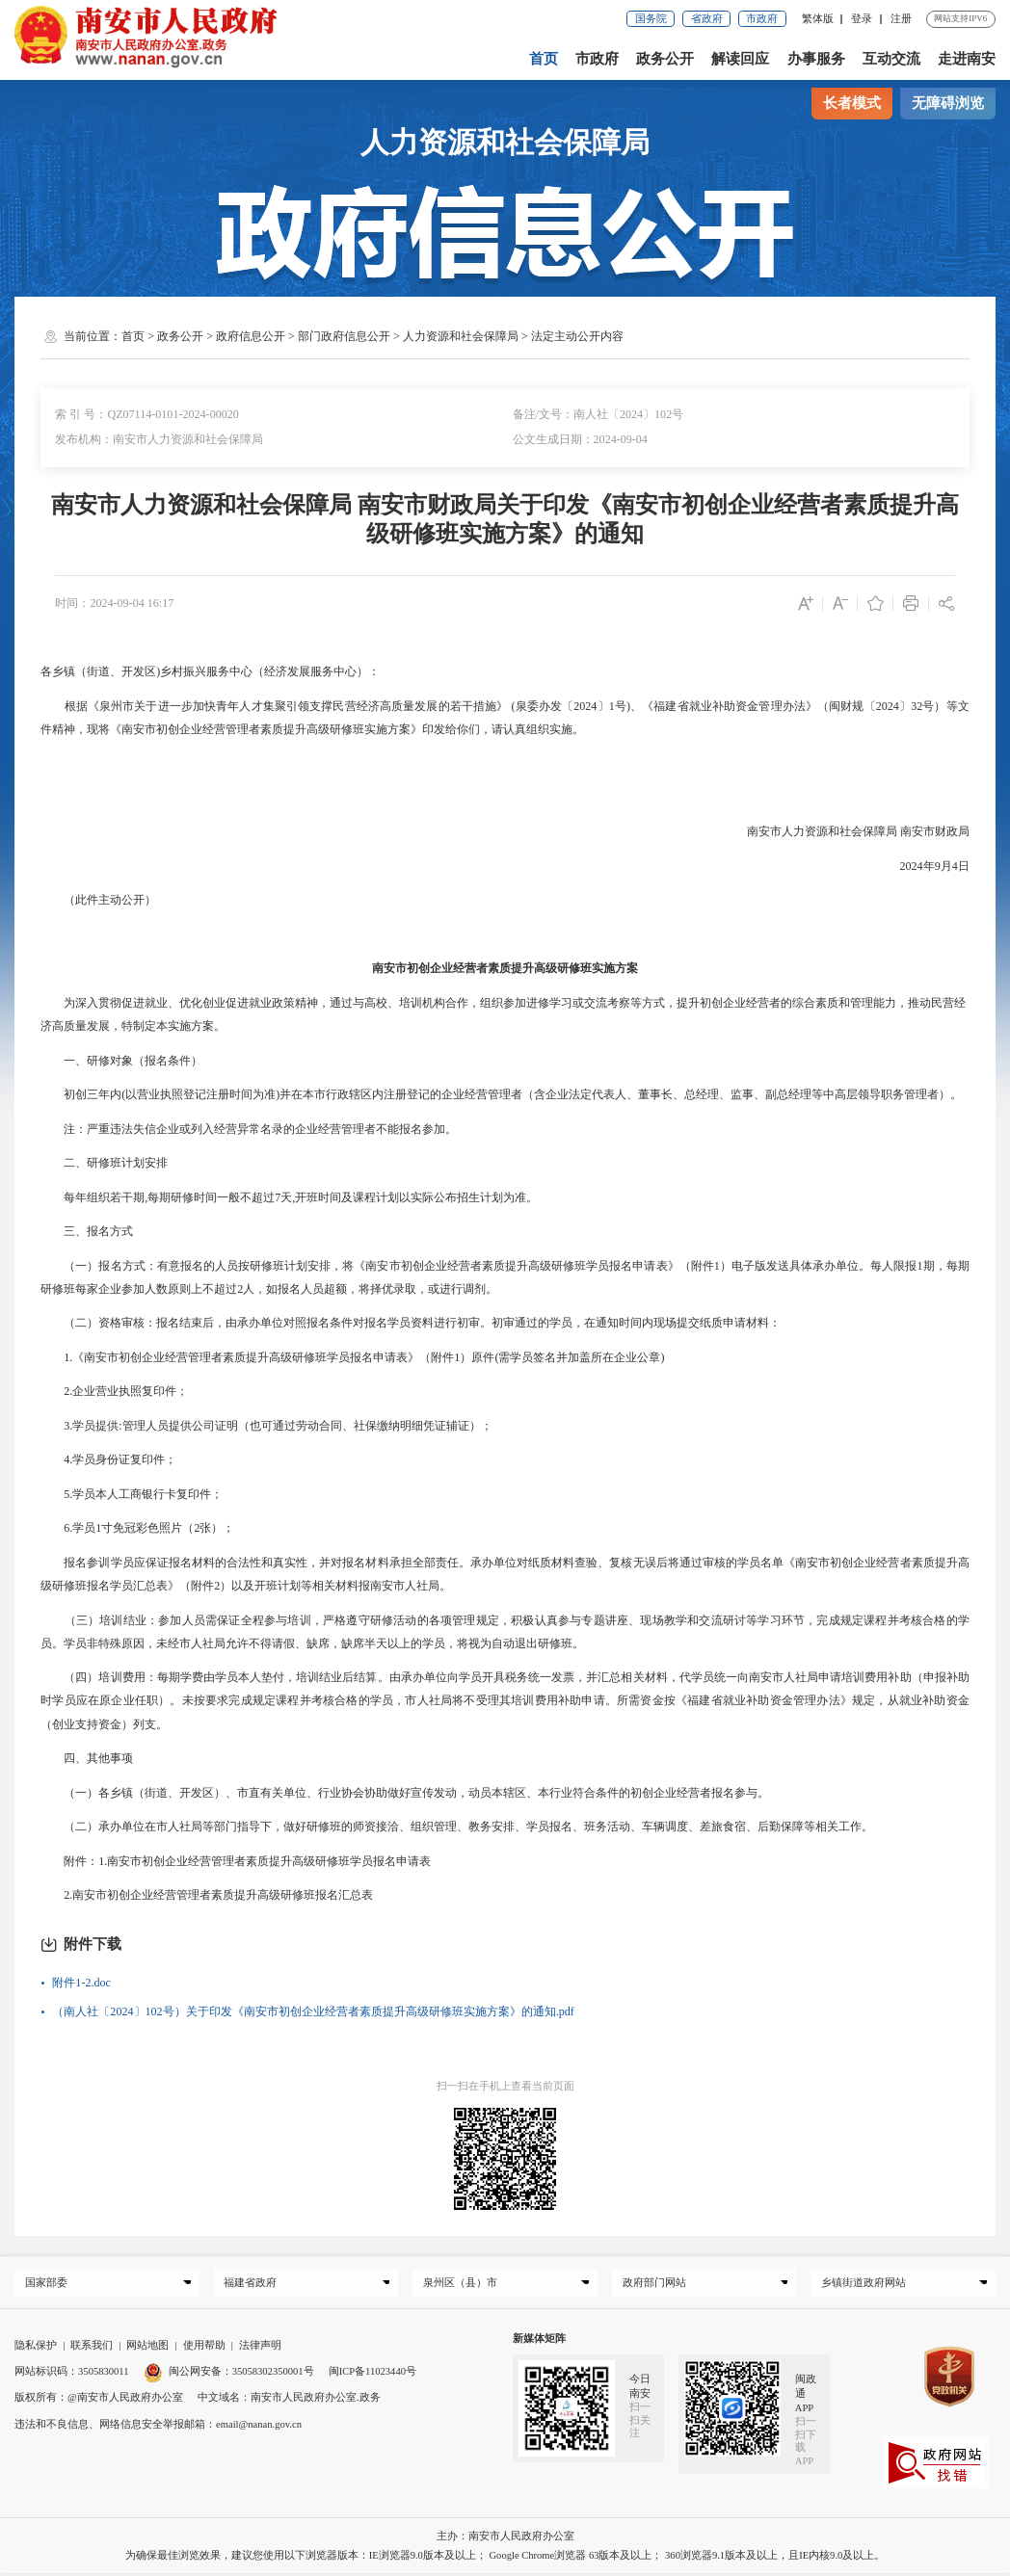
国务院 (651, 18)
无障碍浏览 (948, 103)
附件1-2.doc (81, 1982)
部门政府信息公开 (344, 336)
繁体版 (818, 18)
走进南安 (967, 58)
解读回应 (741, 58)
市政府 (762, 18)
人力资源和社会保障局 (460, 336)
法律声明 (260, 2348)
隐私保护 (35, 2348)
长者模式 (852, 103)
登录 (861, 18)
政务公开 (665, 58)
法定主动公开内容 (577, 336)
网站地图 (147, 2348)
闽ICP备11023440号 (372, 2374)
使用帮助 (204, 2348)
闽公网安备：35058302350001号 (229, 2374)
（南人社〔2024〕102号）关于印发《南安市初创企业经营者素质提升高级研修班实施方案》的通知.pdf (312, 2011)
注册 (901, 18)
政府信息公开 (250, 336)
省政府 (707, 18)
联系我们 (91, 2348)
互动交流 (891, 58)
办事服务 (816, 58)
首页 (543, 58)
